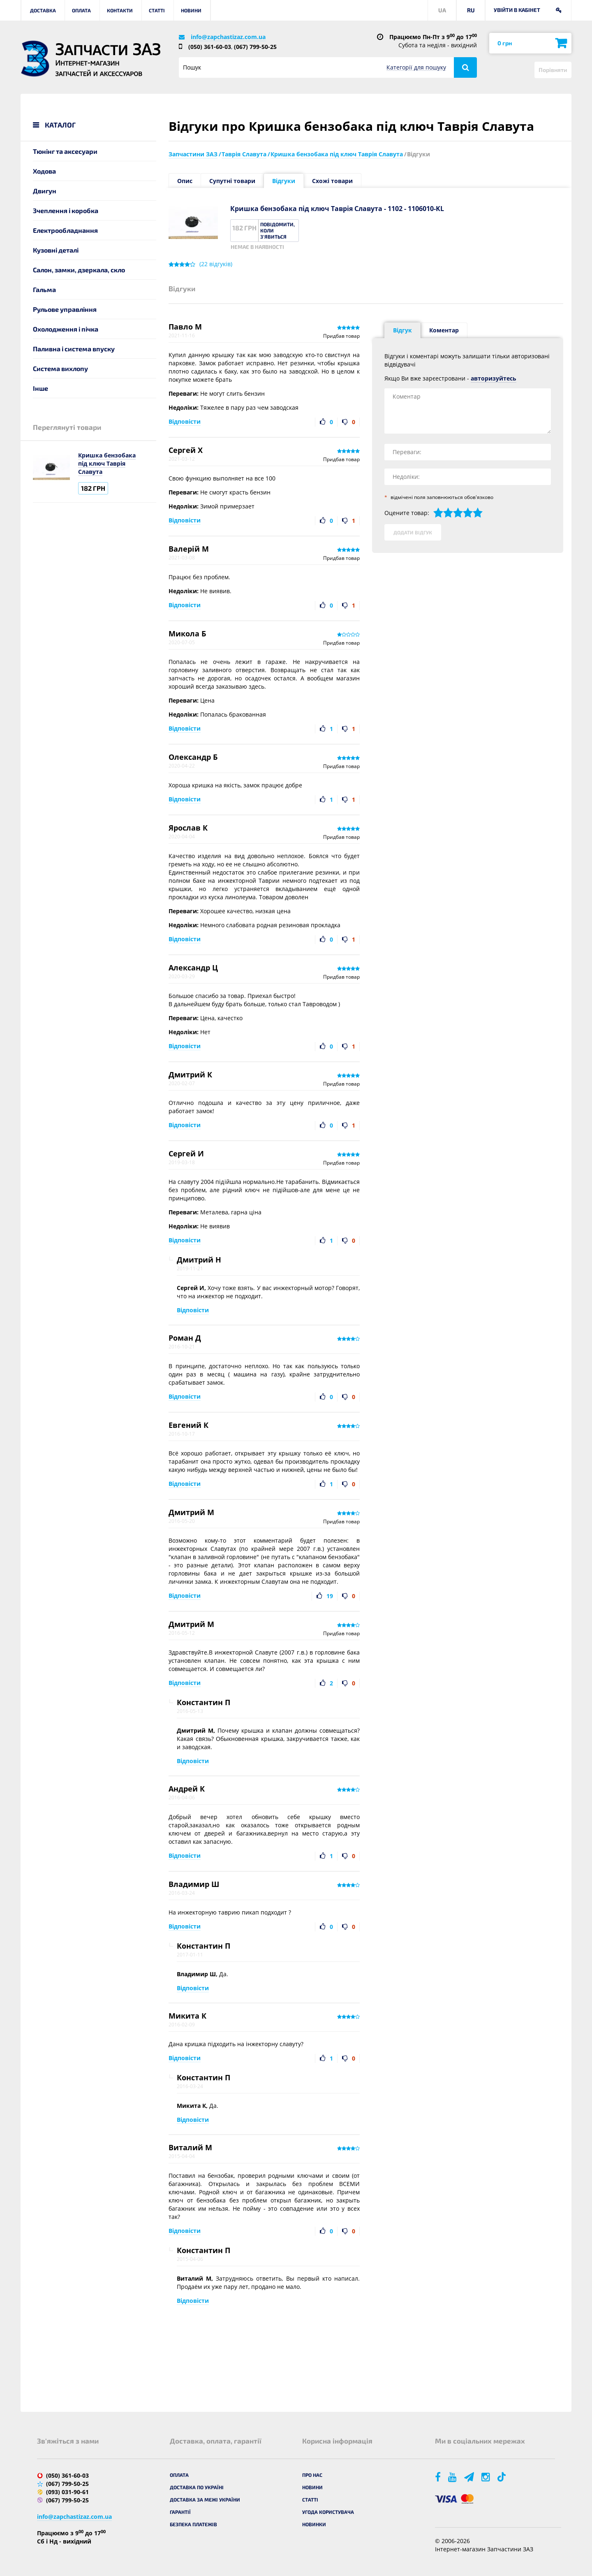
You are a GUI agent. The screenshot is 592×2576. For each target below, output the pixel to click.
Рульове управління (65, 309)
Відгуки (283, 181)
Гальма (44, 289)
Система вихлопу (60, 368)
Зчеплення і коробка (65, 210)
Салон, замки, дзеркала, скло (79, 270)
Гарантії (180, 2512)
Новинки (314, 2524)
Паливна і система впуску (74, 349)
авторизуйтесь (493, 378)
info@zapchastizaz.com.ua (228, 37)
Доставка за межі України (205, 2499)
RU (471, 10)
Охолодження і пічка (65, 329)
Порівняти (553, 69)
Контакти (120, 10)
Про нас (312, 2475)
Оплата (81, 10)
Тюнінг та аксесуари (65, 151)
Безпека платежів (193, 2524)
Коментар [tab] (444, 330)
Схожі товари (332, 181)
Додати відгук (412, 532)
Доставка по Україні (197, 2487)
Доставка (43, 10)
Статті (157, 10)
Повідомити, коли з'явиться (277, 230)
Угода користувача (328, 2512)
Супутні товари (232, 181)
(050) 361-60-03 (209, 47)
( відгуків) (215, 264)
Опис (184, 181)
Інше (40, 388)
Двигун (44, 191)
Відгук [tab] (402, 330)
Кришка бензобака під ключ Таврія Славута (107, 463)
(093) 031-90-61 (67, 2492)
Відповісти (185, 421)
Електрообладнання (65, 230)
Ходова (44, 171)
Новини (191, 10)
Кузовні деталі (56, 250)
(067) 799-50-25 (255, 47)
